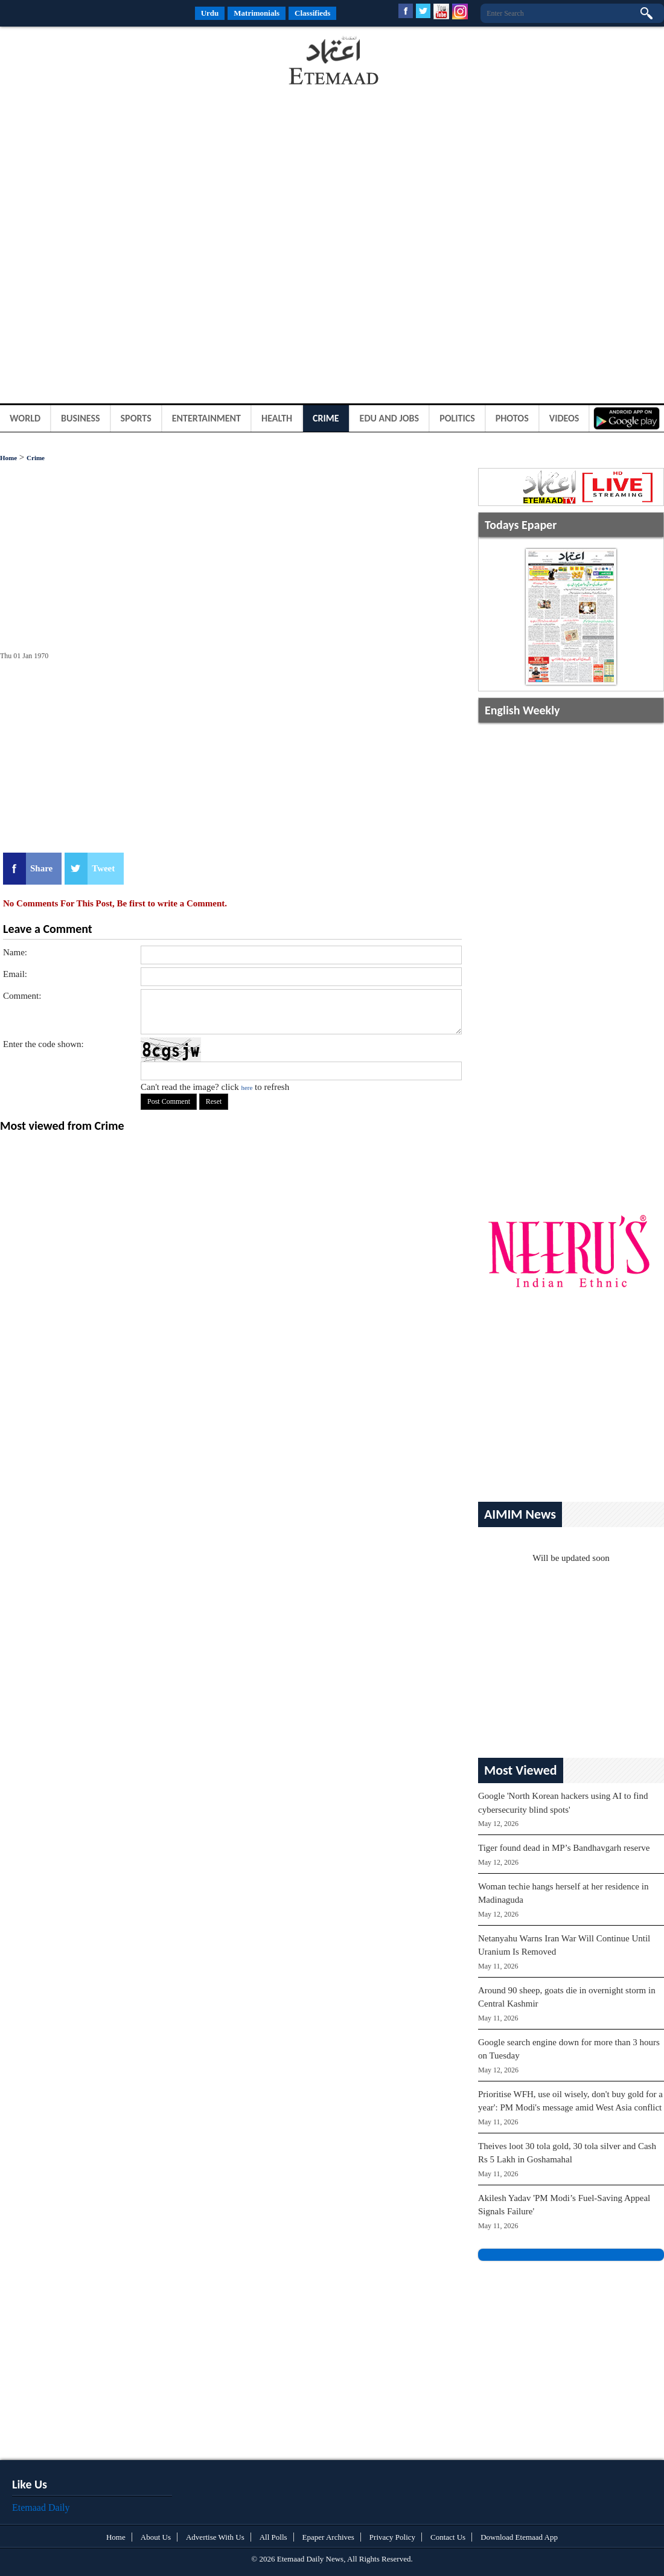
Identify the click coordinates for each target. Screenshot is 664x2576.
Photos (512, 418)
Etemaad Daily (41, 2507)
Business (80, 418)
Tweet (103, 868)
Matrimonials (256, 13)
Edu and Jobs (390, 418)
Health (276, 418)
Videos (564, 418)
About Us (156, 2537)
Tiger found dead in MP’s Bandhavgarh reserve (564, 1848)
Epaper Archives (328, 2537)
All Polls (273, 2537)
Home (8, 457)
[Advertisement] (96, 63)
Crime (326, 418)
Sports (136, 418)
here (246, 1087)
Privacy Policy (392, 2537)
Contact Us (447, 2537)
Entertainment (206, 418)
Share (41, 868)
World (25, 418)
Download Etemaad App (519, 2537)
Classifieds (312, 13)
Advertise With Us (215, 2537)
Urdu (210, 13)
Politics (457, 418)
